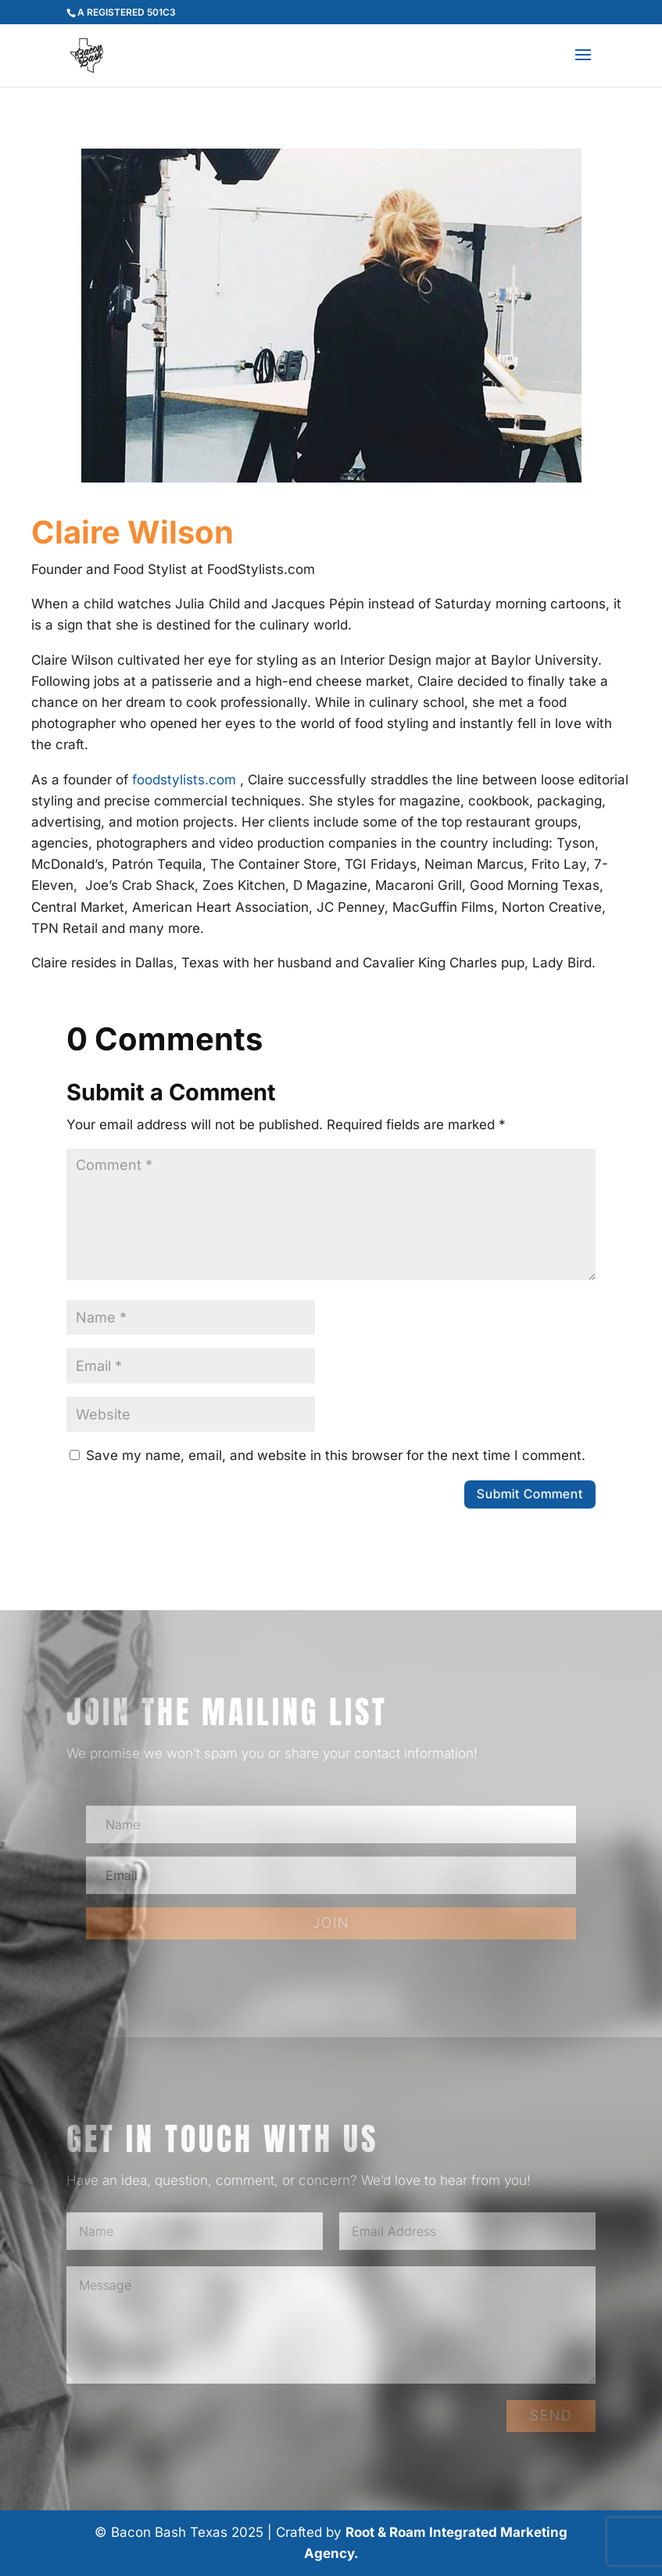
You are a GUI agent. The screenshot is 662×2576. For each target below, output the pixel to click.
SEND (551, 2415)
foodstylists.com (184, 780)
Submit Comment (530, 1493)
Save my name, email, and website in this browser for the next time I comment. (335, 1455)
